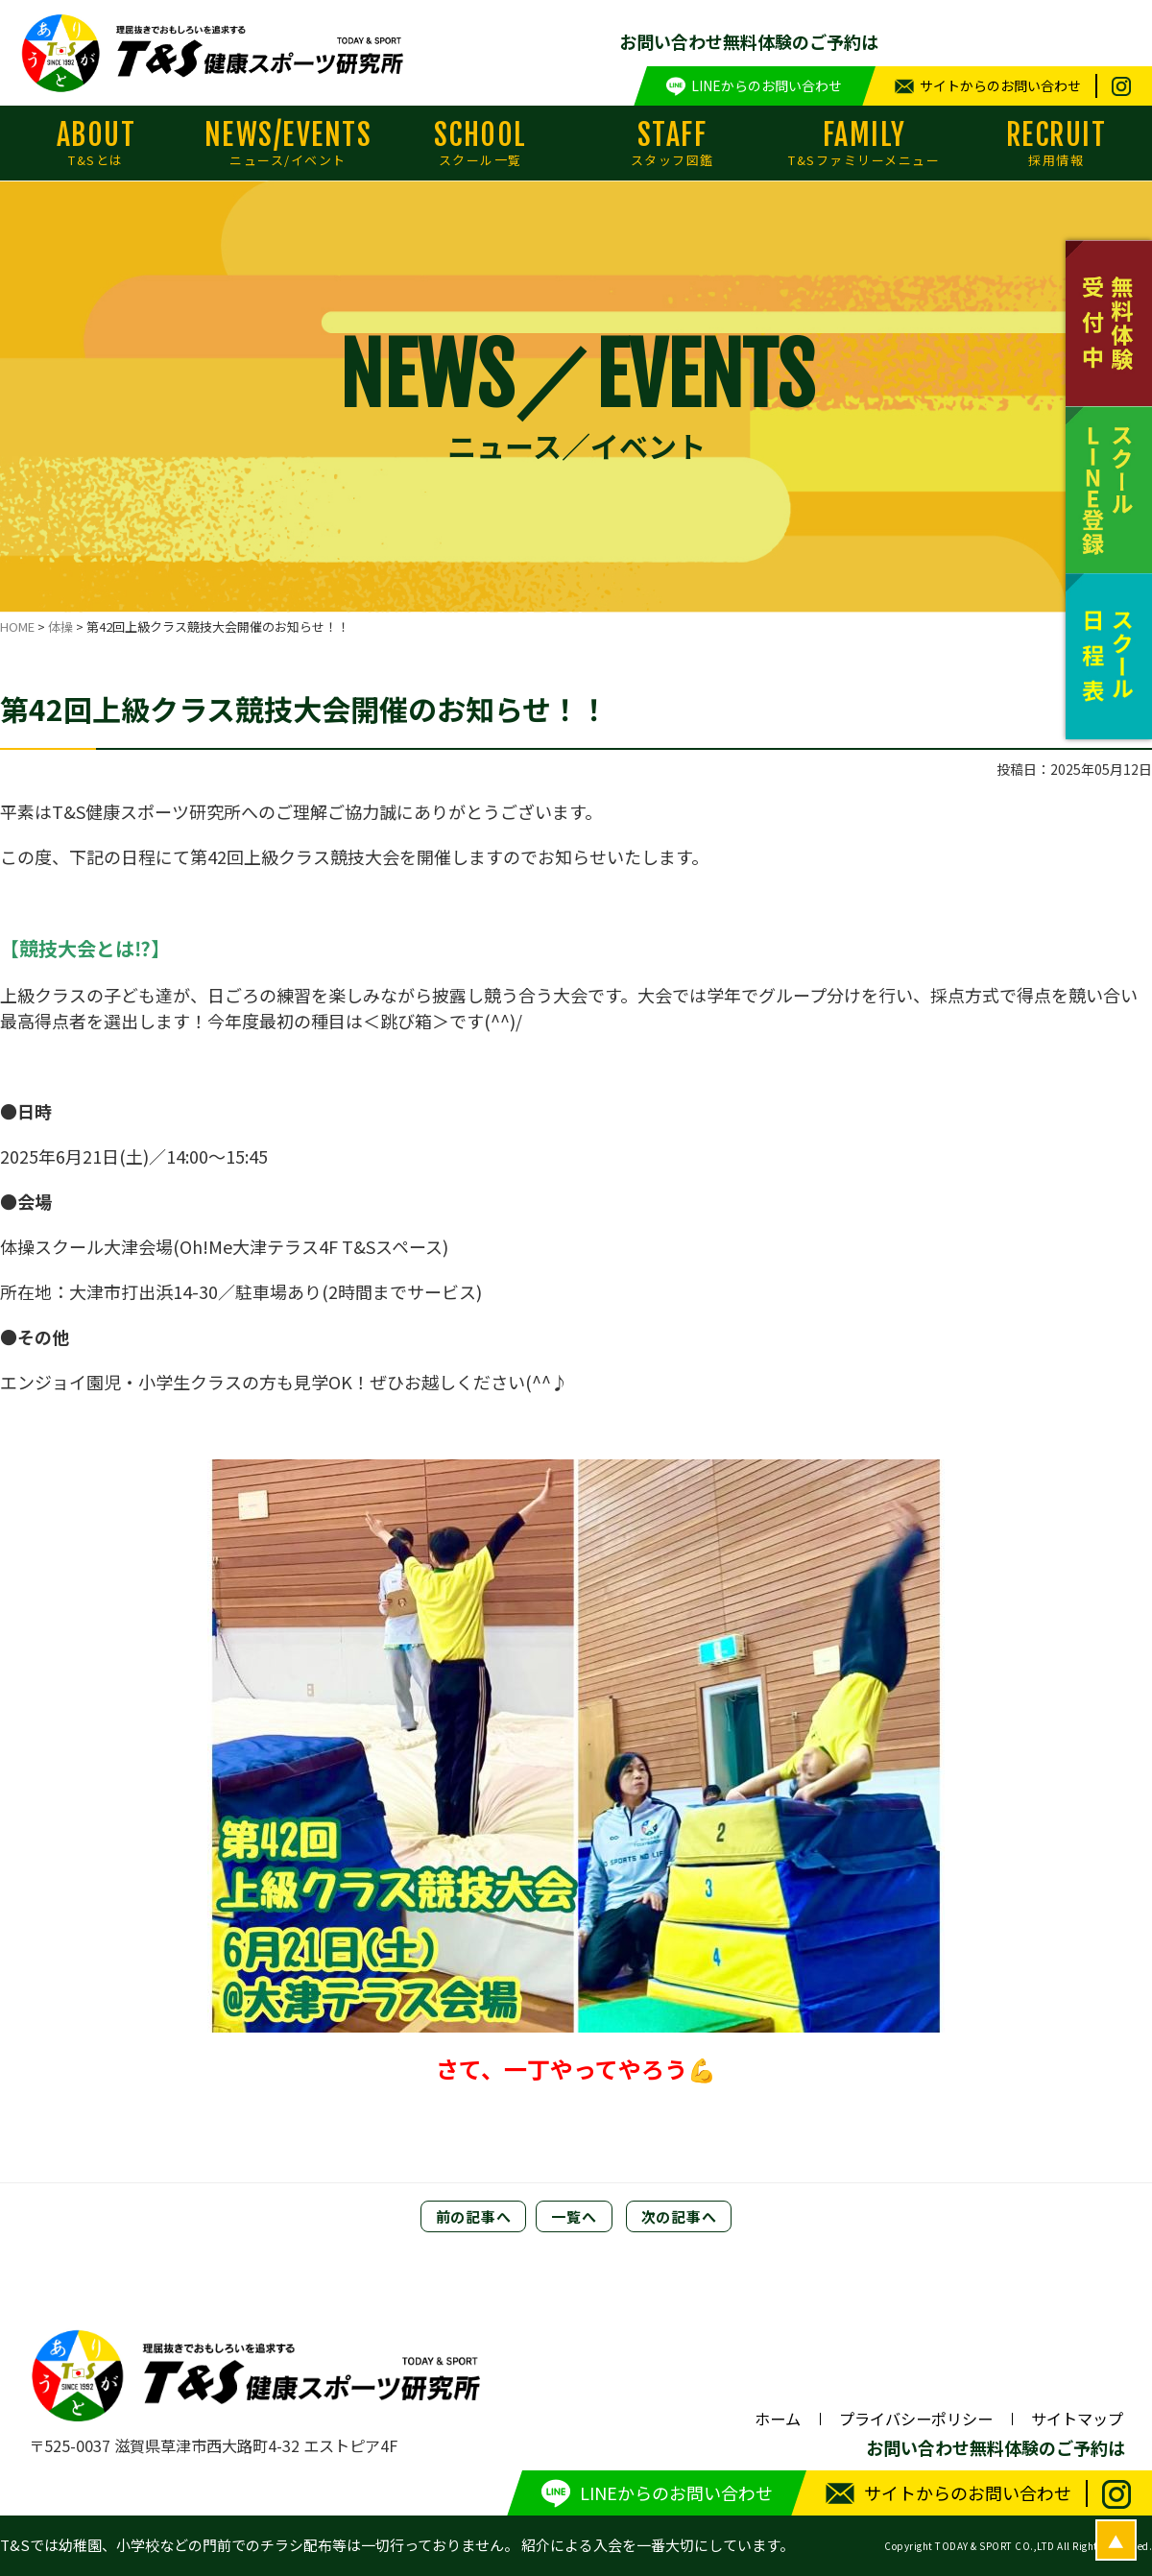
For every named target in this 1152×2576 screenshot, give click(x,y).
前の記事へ (474, 2216)
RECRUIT (1056, 143)
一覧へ (573, 2216)
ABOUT (96, 143)
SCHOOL (480, 143)
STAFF (672, 143)
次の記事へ (679, 2216)
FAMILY (864, 143)
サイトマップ (1077, 2418)
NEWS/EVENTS (288, 143)
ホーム (778, 2418)
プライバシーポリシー (916, 2418)
